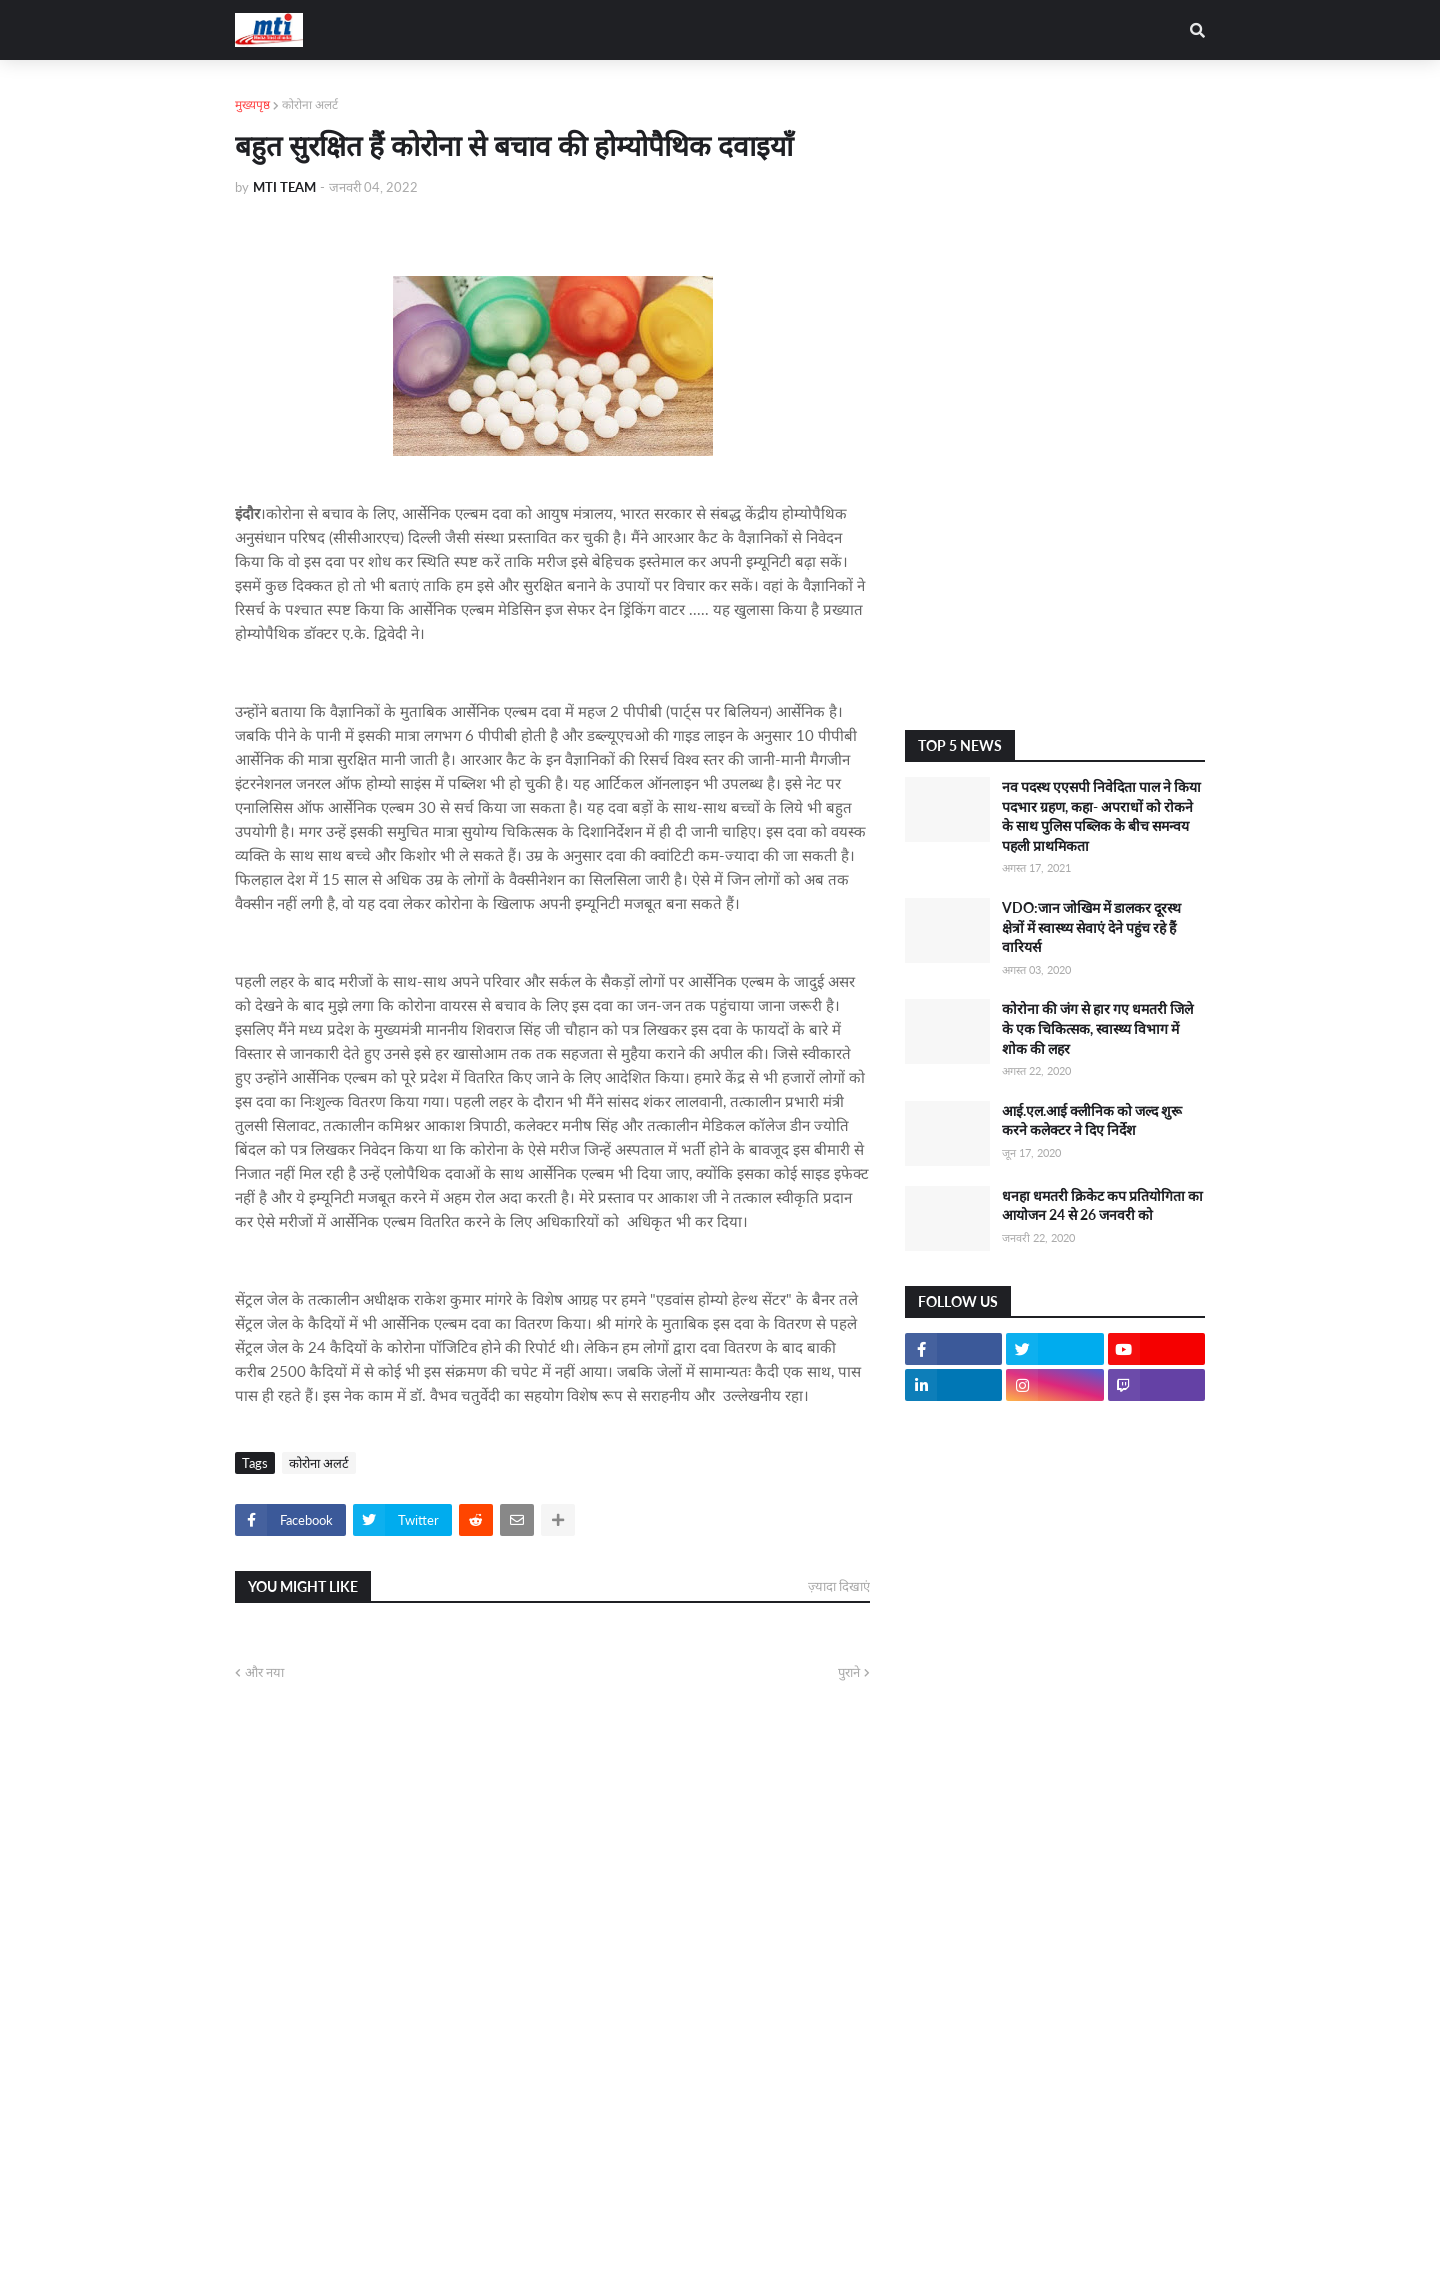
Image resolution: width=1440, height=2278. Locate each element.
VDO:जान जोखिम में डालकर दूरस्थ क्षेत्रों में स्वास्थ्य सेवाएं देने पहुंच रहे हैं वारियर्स (1091, 927)
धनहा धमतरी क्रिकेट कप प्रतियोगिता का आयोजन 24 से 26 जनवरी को (1102, 1205)
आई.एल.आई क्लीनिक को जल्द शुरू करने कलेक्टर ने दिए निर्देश (1092, 1120)
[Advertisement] (1055, 395)
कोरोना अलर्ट (310, 104)
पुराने (849, 1672)
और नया (264, 1672)
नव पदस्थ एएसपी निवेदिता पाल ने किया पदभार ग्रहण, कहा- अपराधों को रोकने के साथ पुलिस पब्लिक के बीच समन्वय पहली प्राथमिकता (1101, 816)
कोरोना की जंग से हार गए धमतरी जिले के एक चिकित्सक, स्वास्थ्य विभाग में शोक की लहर (1097, 1028)
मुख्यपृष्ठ (252, 104)
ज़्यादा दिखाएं (839, 1586)
